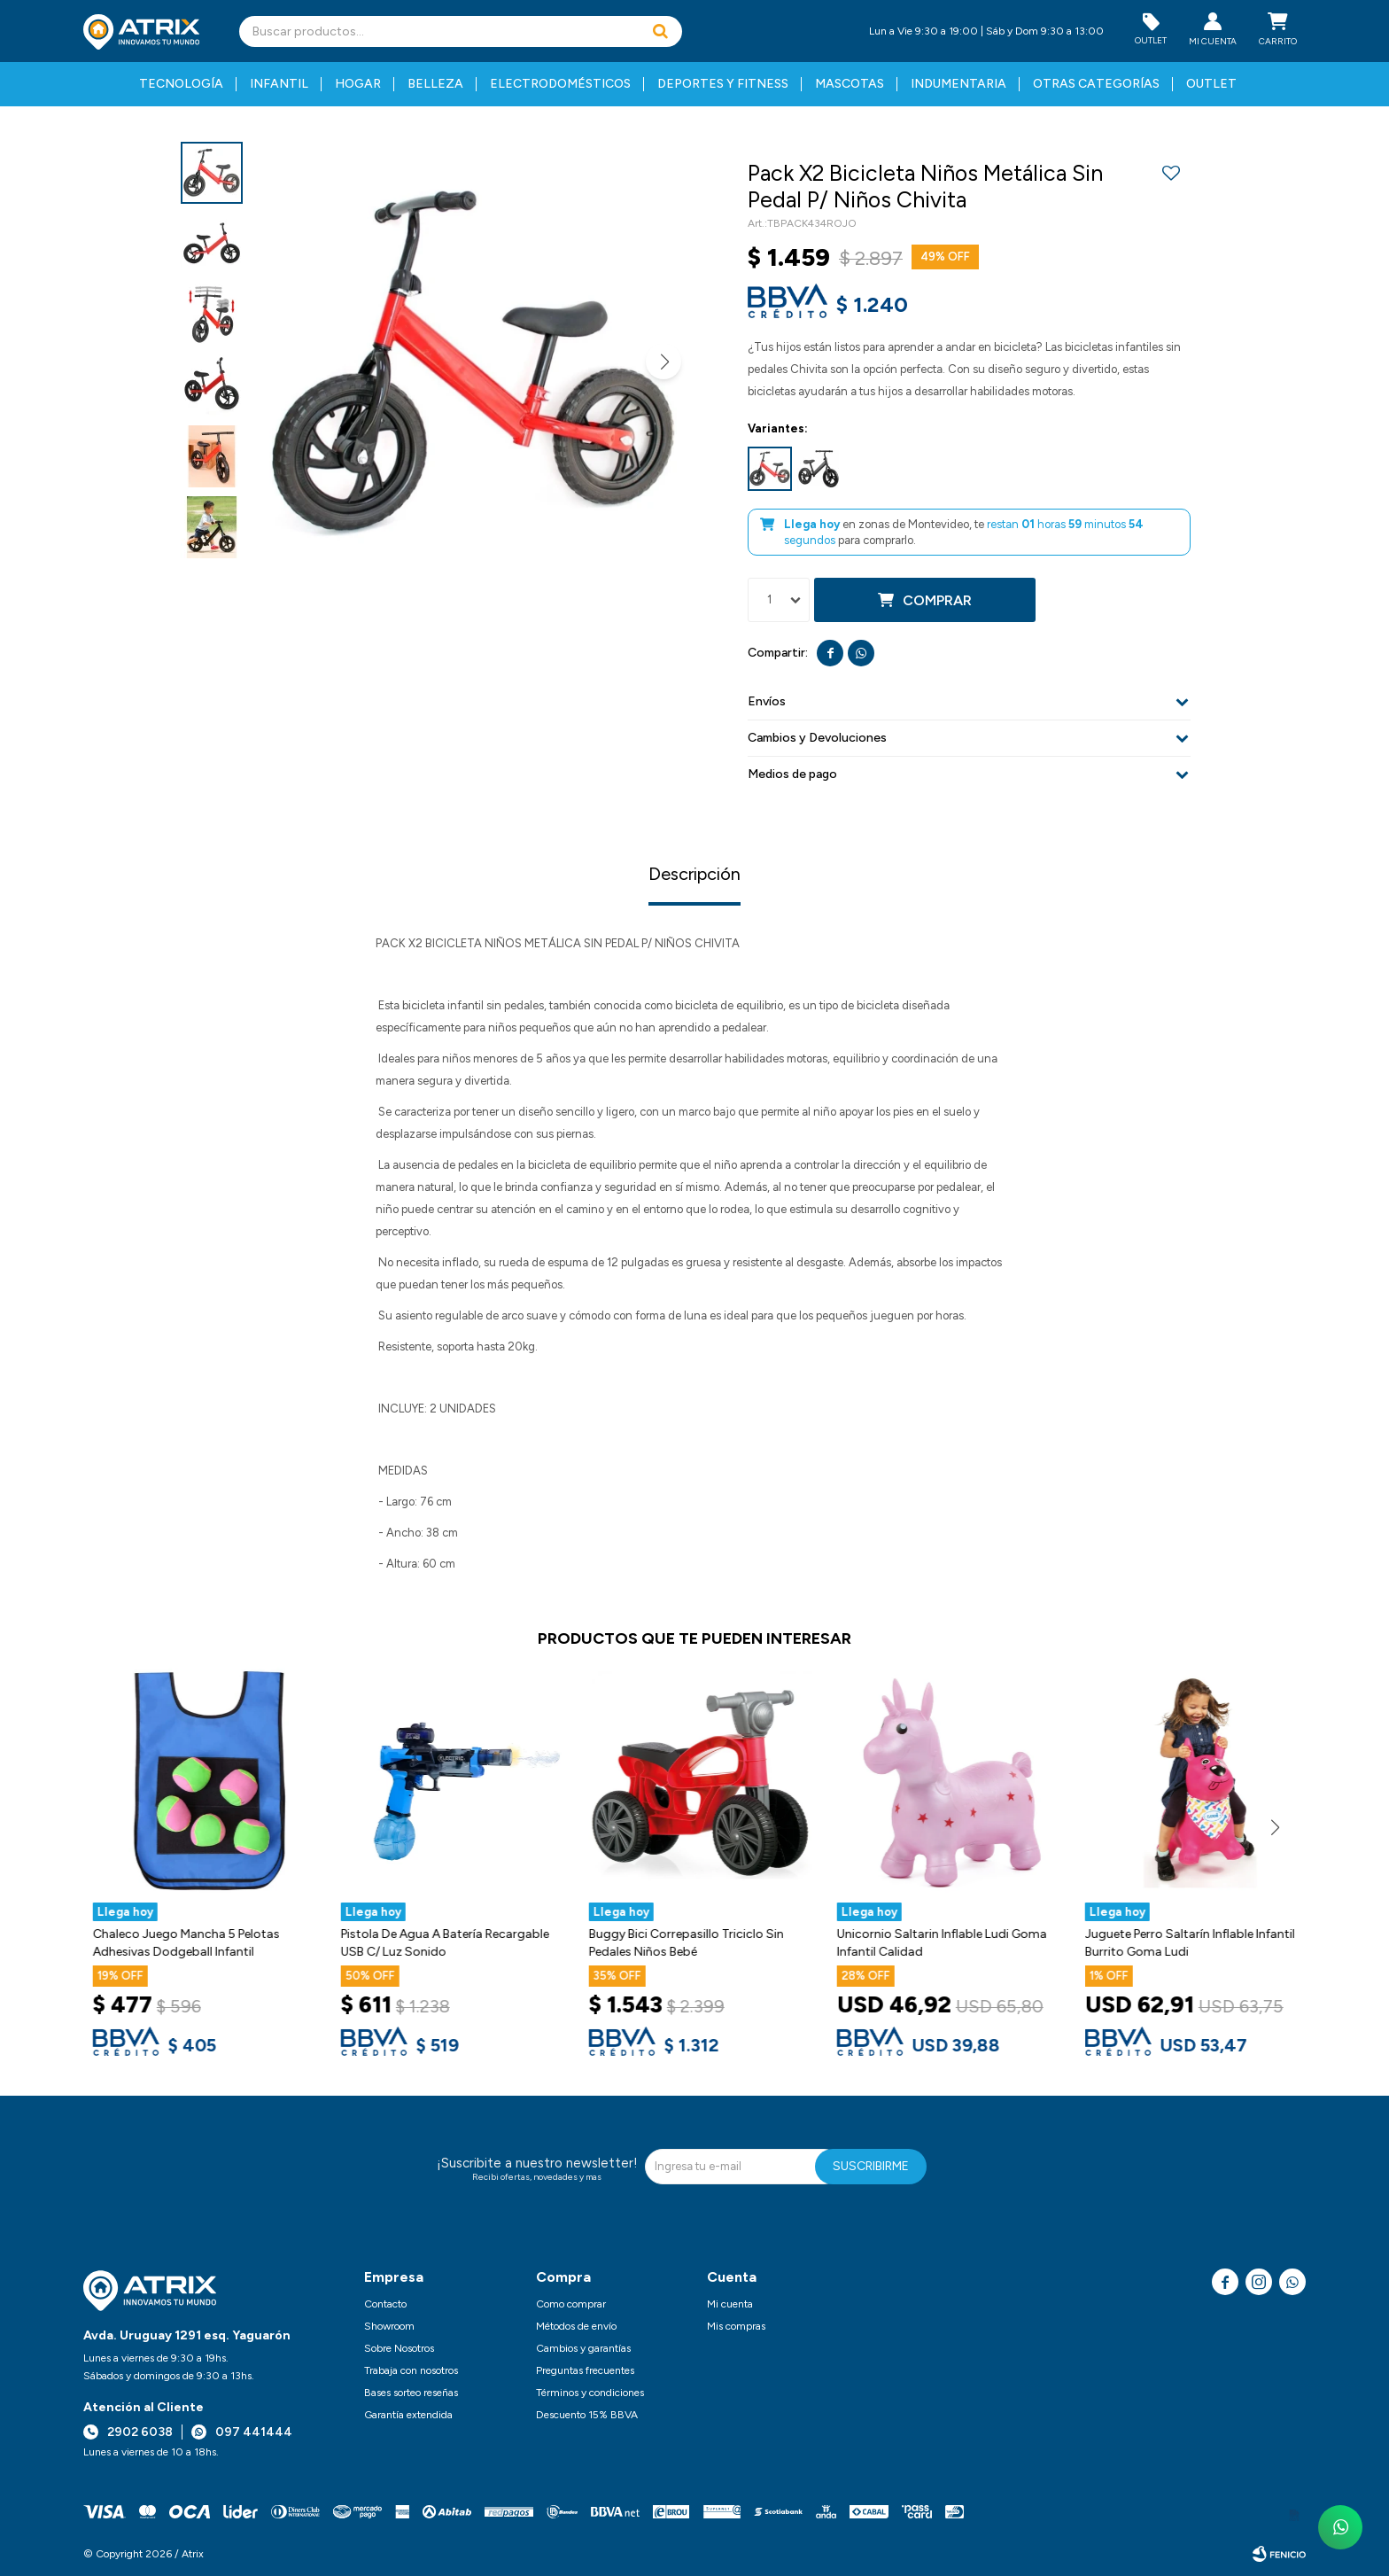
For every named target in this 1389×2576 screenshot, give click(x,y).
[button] (660, 31)
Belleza (435, 83)
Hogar (358, 83)
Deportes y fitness (722, 83)
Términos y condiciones (590, 2392)
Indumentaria (958, 83)
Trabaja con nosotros (411, 2370)
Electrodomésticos (560, 83)
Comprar (937, 600)
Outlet (1211, 83)
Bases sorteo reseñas (411, 2392)
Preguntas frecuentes (585, 2370)
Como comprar (571, 2304)
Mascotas (849, 83)
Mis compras (736, 2326)
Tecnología (181, 83)
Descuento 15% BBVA (587, 2415)
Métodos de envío (576, 2326)
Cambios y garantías (583, 2348)
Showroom (389, 2326)
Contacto (385, 2304)
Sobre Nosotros (399, 2348)
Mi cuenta (730, 2304)
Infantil (279, 83)
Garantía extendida (408, 2415)
